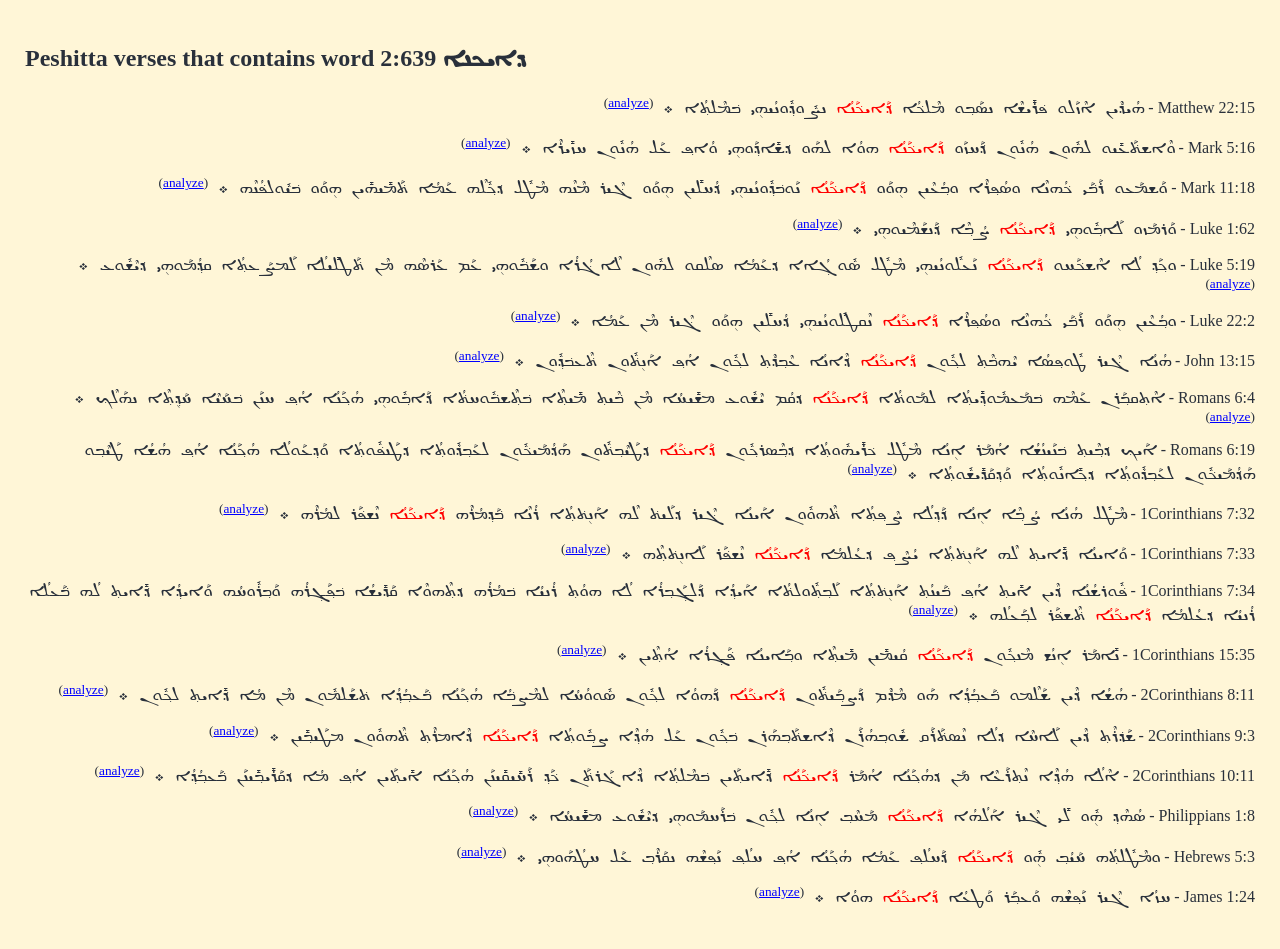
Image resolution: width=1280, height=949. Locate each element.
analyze (628, 102)
